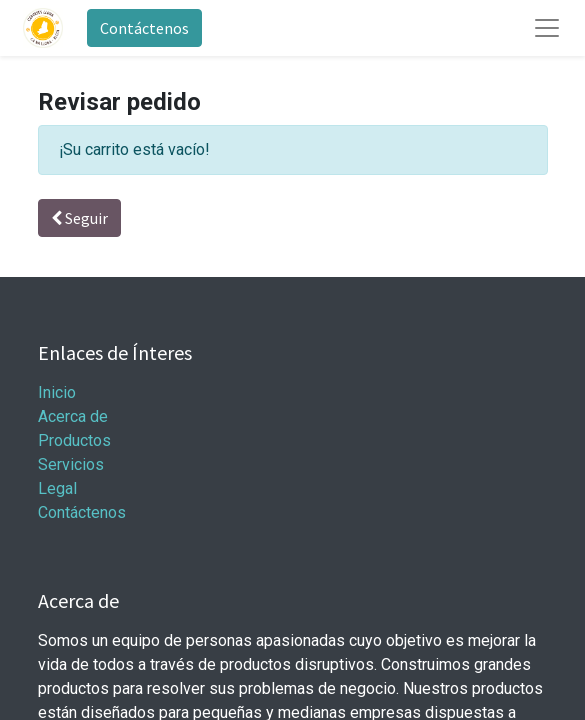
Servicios (71, 464)
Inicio (57, 392)
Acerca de (73, 416)
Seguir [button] (79, 218)
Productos (74, 440)
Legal (57, 488)
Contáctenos (144, 28)
